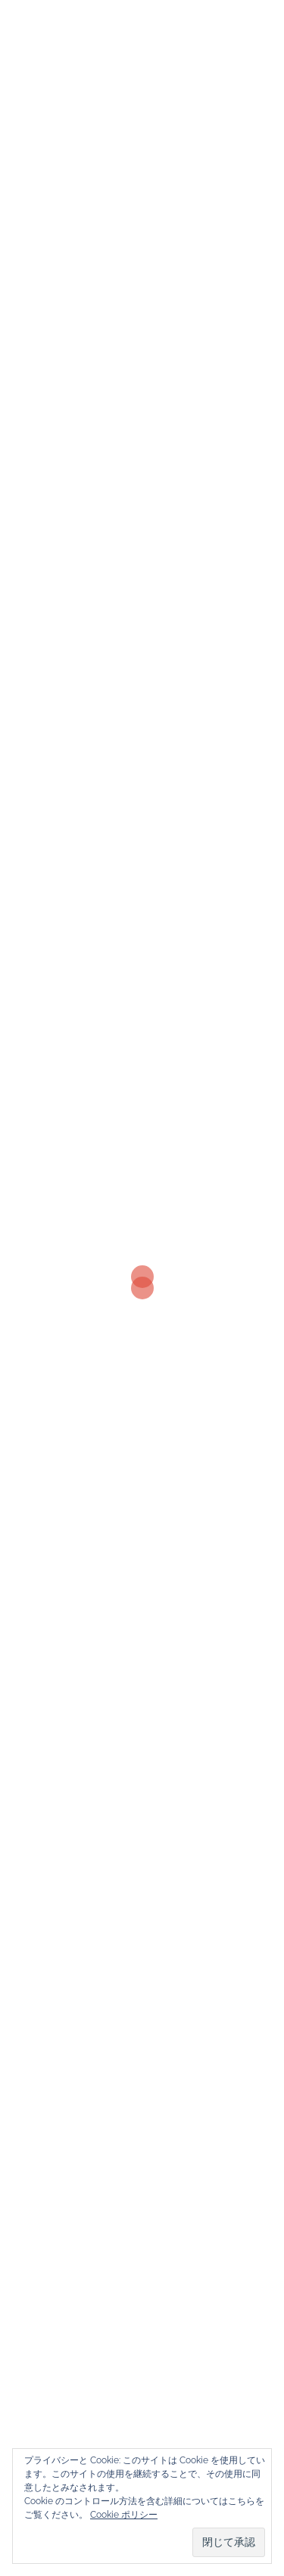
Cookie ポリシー (124, 2514)
